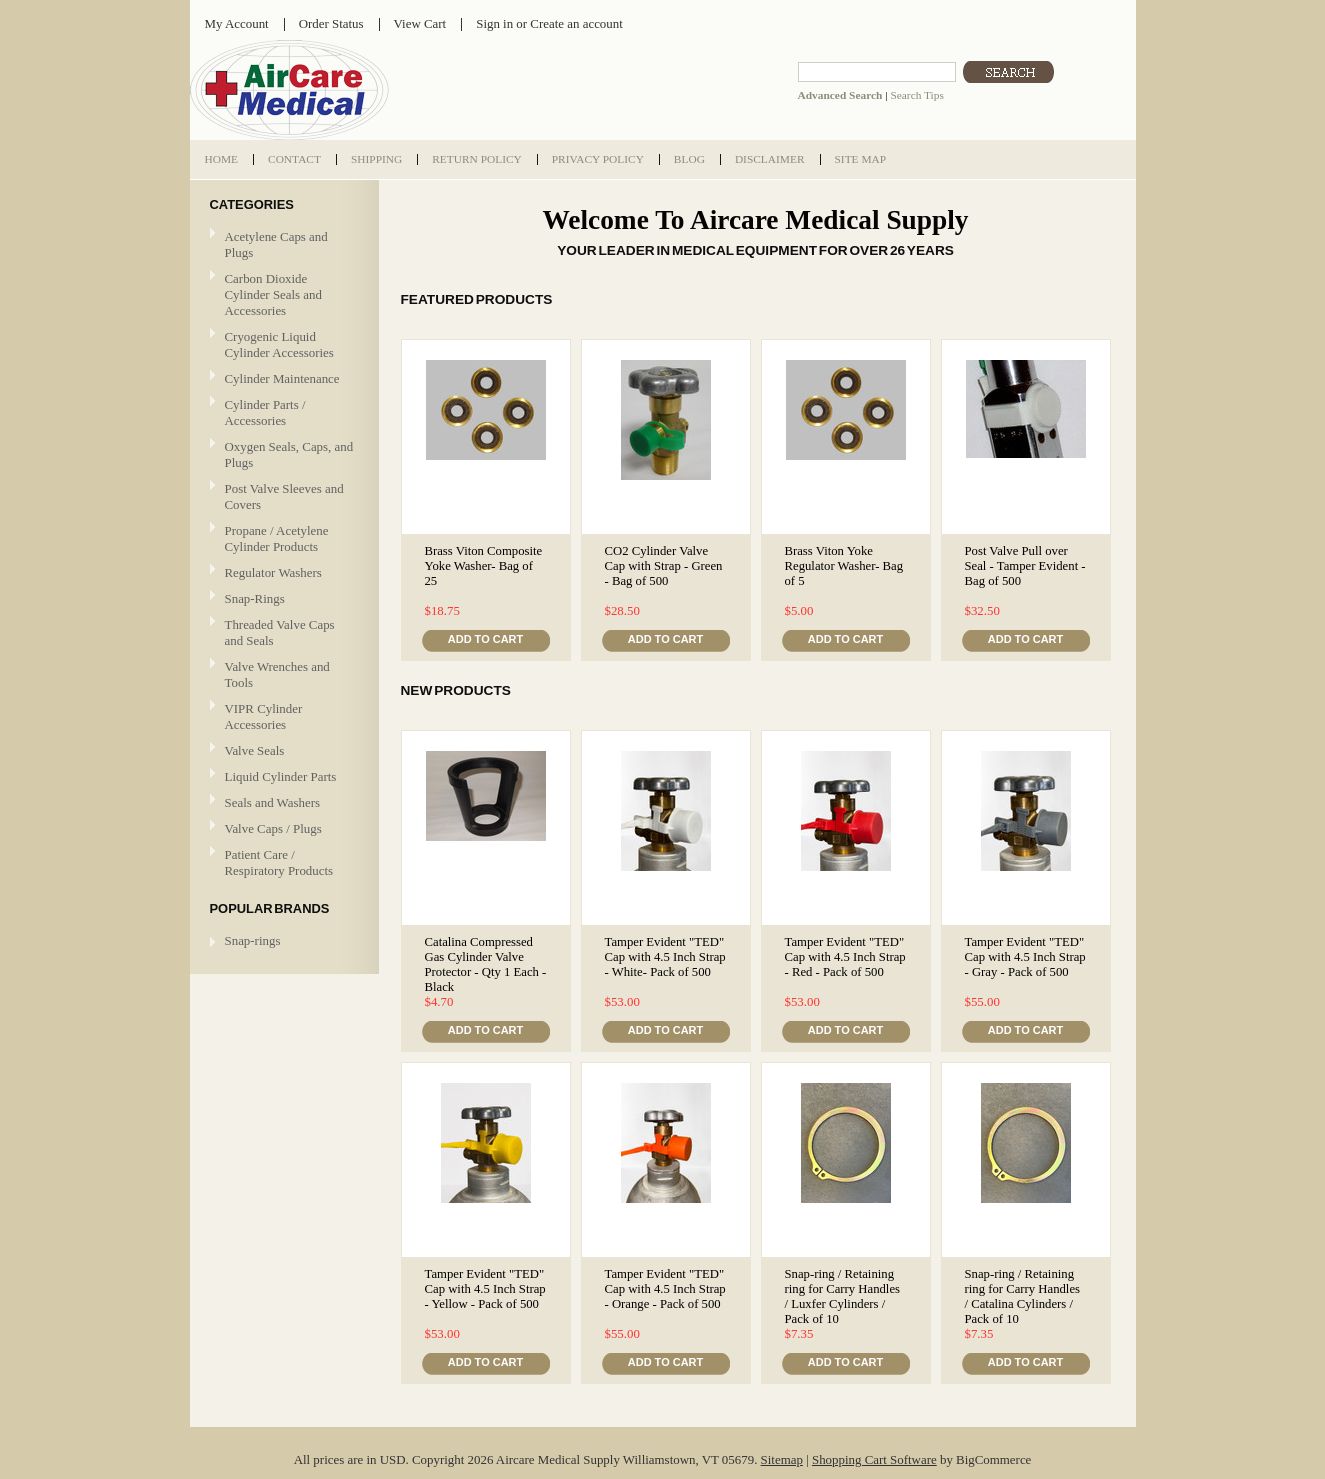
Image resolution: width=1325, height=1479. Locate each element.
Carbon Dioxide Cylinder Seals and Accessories (274, 294)
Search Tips (916, 95)
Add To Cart (485, 639)
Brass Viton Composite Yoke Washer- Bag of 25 (484, 566)
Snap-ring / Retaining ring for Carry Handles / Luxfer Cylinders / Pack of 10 (843, 1296)
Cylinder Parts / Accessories (265, 412)
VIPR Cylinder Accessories (264, 716)
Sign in (494, 23)
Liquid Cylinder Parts (281, 776)
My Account (237, 23)
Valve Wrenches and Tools (277, 674)
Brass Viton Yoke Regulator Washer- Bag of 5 (844, 566)
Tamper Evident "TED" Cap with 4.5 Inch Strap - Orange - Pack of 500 (665, 1289)
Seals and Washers (273, 802)
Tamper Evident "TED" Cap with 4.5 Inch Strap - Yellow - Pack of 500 (485, 1289)
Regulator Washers (273, 572)
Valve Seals (282, 751)
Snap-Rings (255, 598)
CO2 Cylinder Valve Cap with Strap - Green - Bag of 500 (664, 566)
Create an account (576, 23)
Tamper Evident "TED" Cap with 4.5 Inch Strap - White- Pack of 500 (665, 957)
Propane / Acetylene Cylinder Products (277, 538)
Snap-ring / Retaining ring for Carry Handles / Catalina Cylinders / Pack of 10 (1023, 1296)
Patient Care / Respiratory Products (282, 862)
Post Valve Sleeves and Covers (284, 496)
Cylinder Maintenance (282, 378)
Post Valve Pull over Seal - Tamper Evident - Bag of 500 (1025, 566)
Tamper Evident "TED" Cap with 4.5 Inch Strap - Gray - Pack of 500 (1025, 957)
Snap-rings (253, 940)
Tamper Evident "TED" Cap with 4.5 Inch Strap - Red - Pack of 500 (845, 957)
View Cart (420, 23)
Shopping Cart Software (874, 1459)
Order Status (331, 23)
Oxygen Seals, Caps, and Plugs (289, 454)
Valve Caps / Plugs (282, 829)
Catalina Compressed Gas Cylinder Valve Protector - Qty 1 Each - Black (486, 964)
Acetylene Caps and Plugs (276, 244)
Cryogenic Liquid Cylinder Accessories (279, 344)
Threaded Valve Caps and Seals (280, 632)
